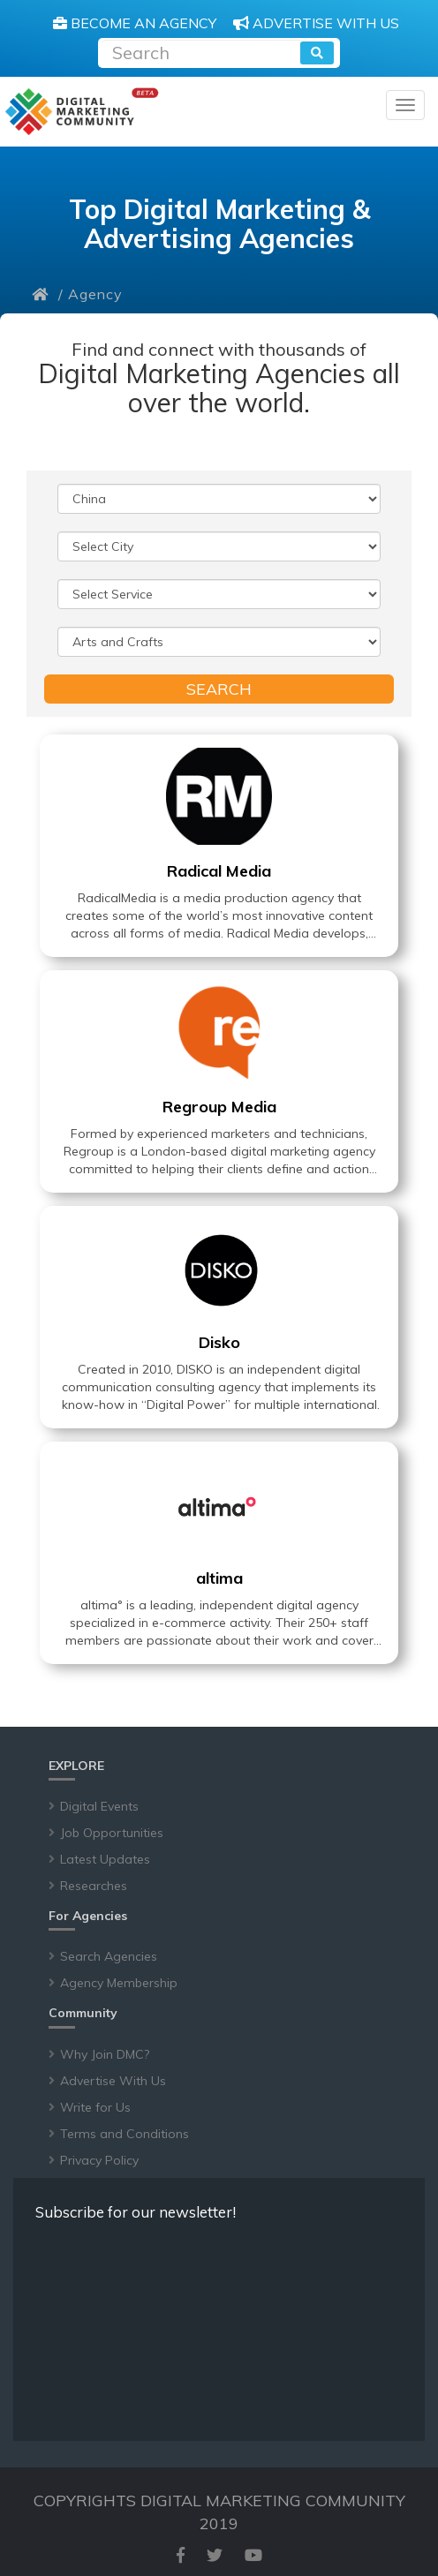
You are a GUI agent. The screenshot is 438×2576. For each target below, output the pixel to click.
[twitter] (214, 2555)
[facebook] (180, 2555)
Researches (93, 1886)
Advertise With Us (113, 2081)
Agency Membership (118, 1983)
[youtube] (253, 2555)
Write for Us (95, 2107)
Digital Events (99, 1806)
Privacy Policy (99, 2160)
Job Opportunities (111, 1833)
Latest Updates (105, 1859)
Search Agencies (108, 1956)
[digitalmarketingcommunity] (81, 111)
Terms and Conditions (124, 2134)
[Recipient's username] (201, 51)
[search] (317, 52)
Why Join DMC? (104, 2054)
